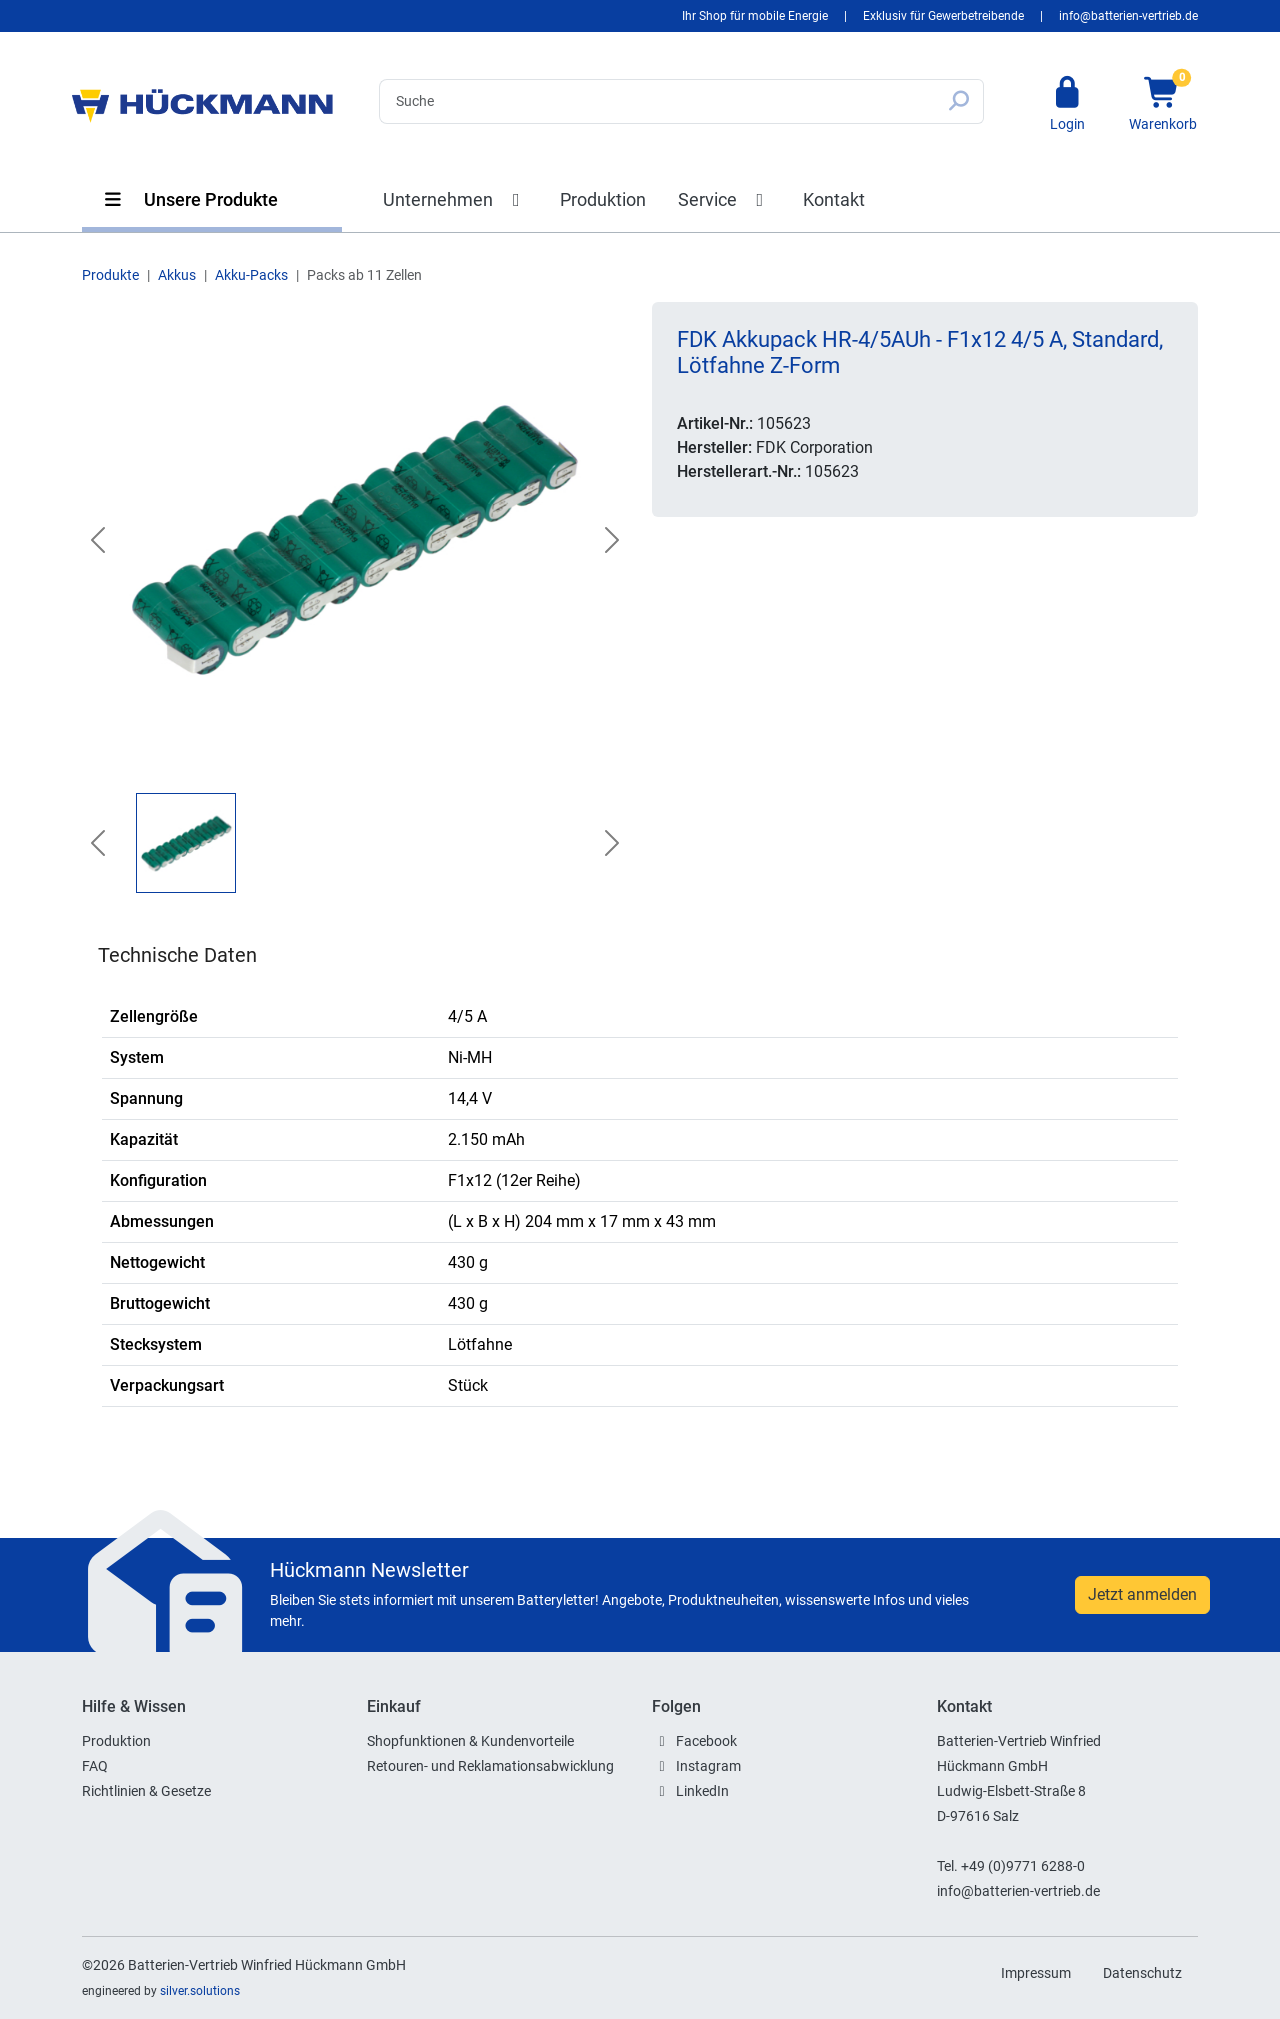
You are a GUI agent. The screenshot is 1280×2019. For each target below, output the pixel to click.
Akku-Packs (251, 275)
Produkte (110, 275)
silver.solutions (200, 1991)
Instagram (708, 1766)
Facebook (706, 1741)
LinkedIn (702, 1791)
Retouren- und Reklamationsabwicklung (490, 1766)
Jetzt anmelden (1142, 1594)
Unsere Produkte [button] (190, 199)
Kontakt (834, 199)
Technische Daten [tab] (177, 955)
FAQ (95, 1766)
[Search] (657, 101)
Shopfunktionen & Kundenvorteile (470, 1741)
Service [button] (725, 199)
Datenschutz (1142, 1973)
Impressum (1036, 1973)
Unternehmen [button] (455, 199)
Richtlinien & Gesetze (146, 1791)
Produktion (603, 199)
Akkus (177, 275)
